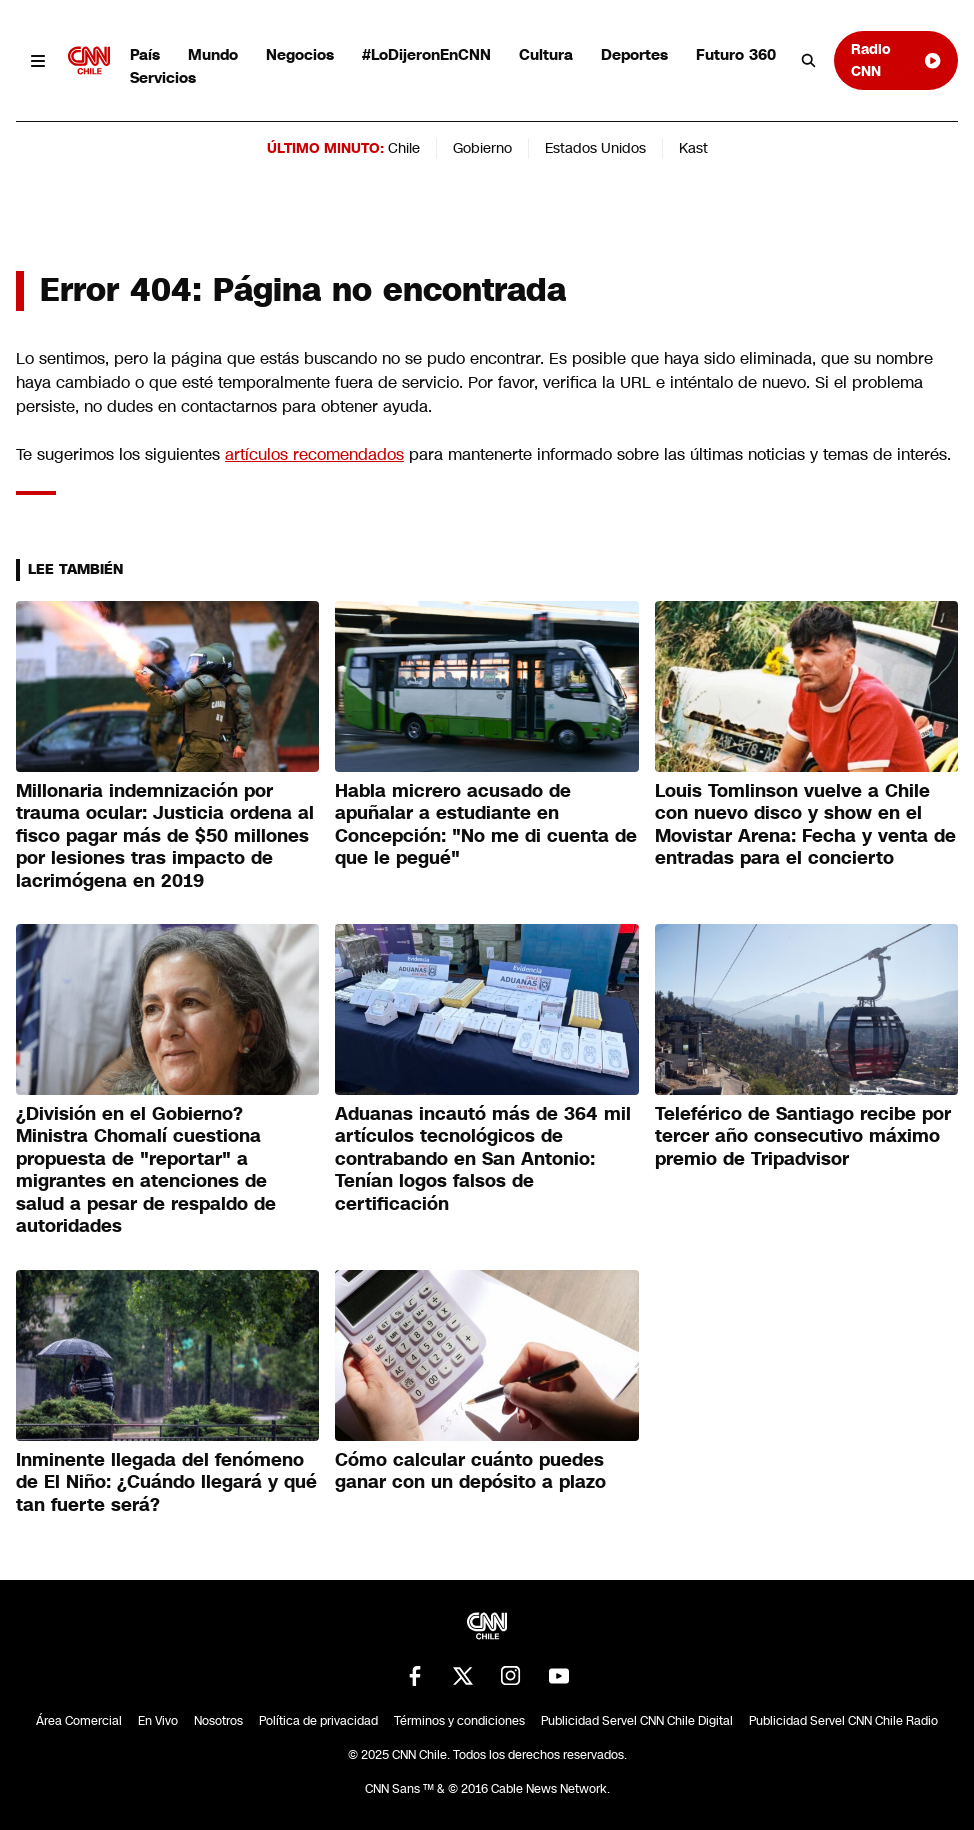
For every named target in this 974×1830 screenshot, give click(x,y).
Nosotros (218, 1721)
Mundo (213, 54)
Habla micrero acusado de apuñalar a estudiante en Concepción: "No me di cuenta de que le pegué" (486, 825)
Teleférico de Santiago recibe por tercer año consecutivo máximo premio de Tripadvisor (803, 1136)
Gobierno (482, 148)
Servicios (163, 77)
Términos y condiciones (459, 1721)
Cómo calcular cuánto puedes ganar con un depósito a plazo (470, 1471)
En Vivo (158, 1721)
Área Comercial (79, 1721)
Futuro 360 (736, 54)
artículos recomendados (314, 454)
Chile (404, 148)
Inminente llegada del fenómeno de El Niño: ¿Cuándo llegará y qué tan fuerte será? (166, 1482)
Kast (693, 148)
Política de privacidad (318, 1721)
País (145, 54)
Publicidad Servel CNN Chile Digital (637, 1721)
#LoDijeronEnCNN (426, 54)
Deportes (634, 54)
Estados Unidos (595, 148)
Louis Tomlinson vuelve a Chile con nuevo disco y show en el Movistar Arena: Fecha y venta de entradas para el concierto (805, 825)
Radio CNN (896, 59)
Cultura (546, 54)
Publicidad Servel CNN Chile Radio (843, 1721)
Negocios (300, 54)
